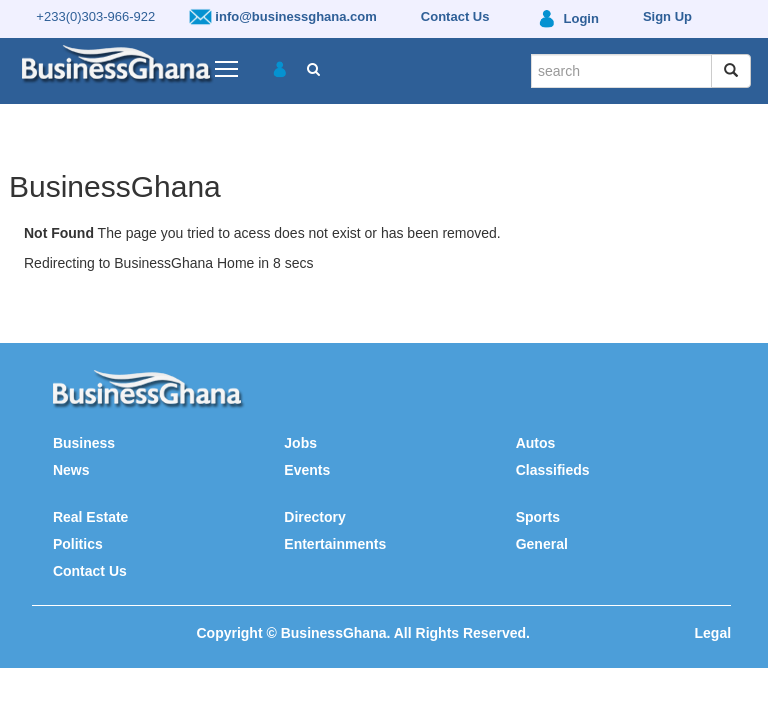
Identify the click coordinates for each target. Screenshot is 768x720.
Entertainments (335, 544)
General (542, 544)
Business (84, 443)
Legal (713, 633)
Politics (78, 544)
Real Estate (90, 517)
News (71, 470)
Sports (538, 517)
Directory (314, 517)
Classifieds (553, 470)
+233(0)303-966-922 (95, 16)
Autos (536, 443)
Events (307, 470)
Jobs (300, 443)
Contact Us (90, 571)
